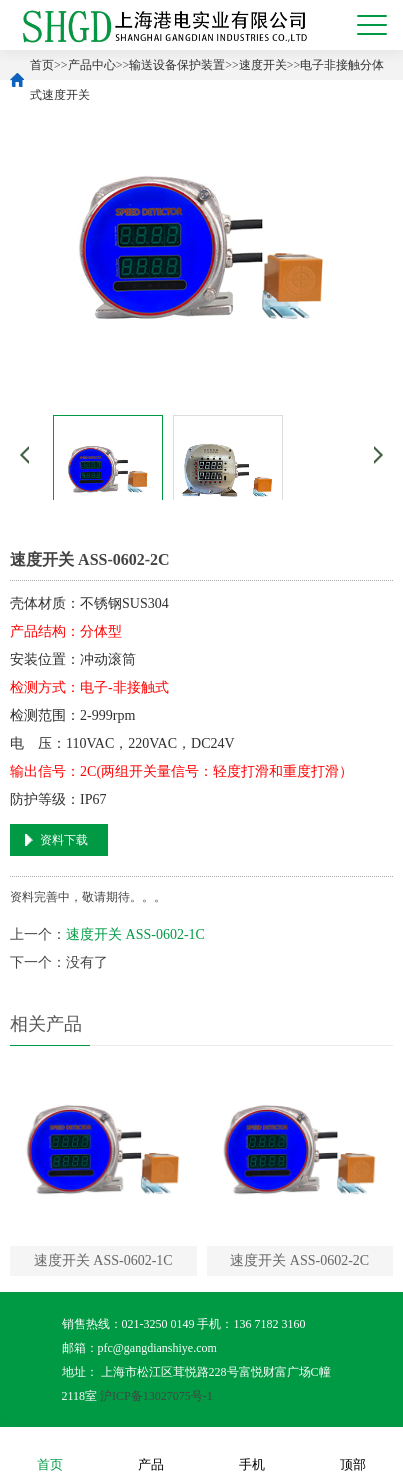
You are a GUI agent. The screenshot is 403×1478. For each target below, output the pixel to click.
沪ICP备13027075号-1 (156, 1396)
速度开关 (263, 65)
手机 (252, 1451)
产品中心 (92, 65)
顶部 (353, 1451)
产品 (151, 1451)
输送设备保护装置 (177, 65)
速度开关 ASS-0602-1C (135, 934)
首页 (42, 65)
